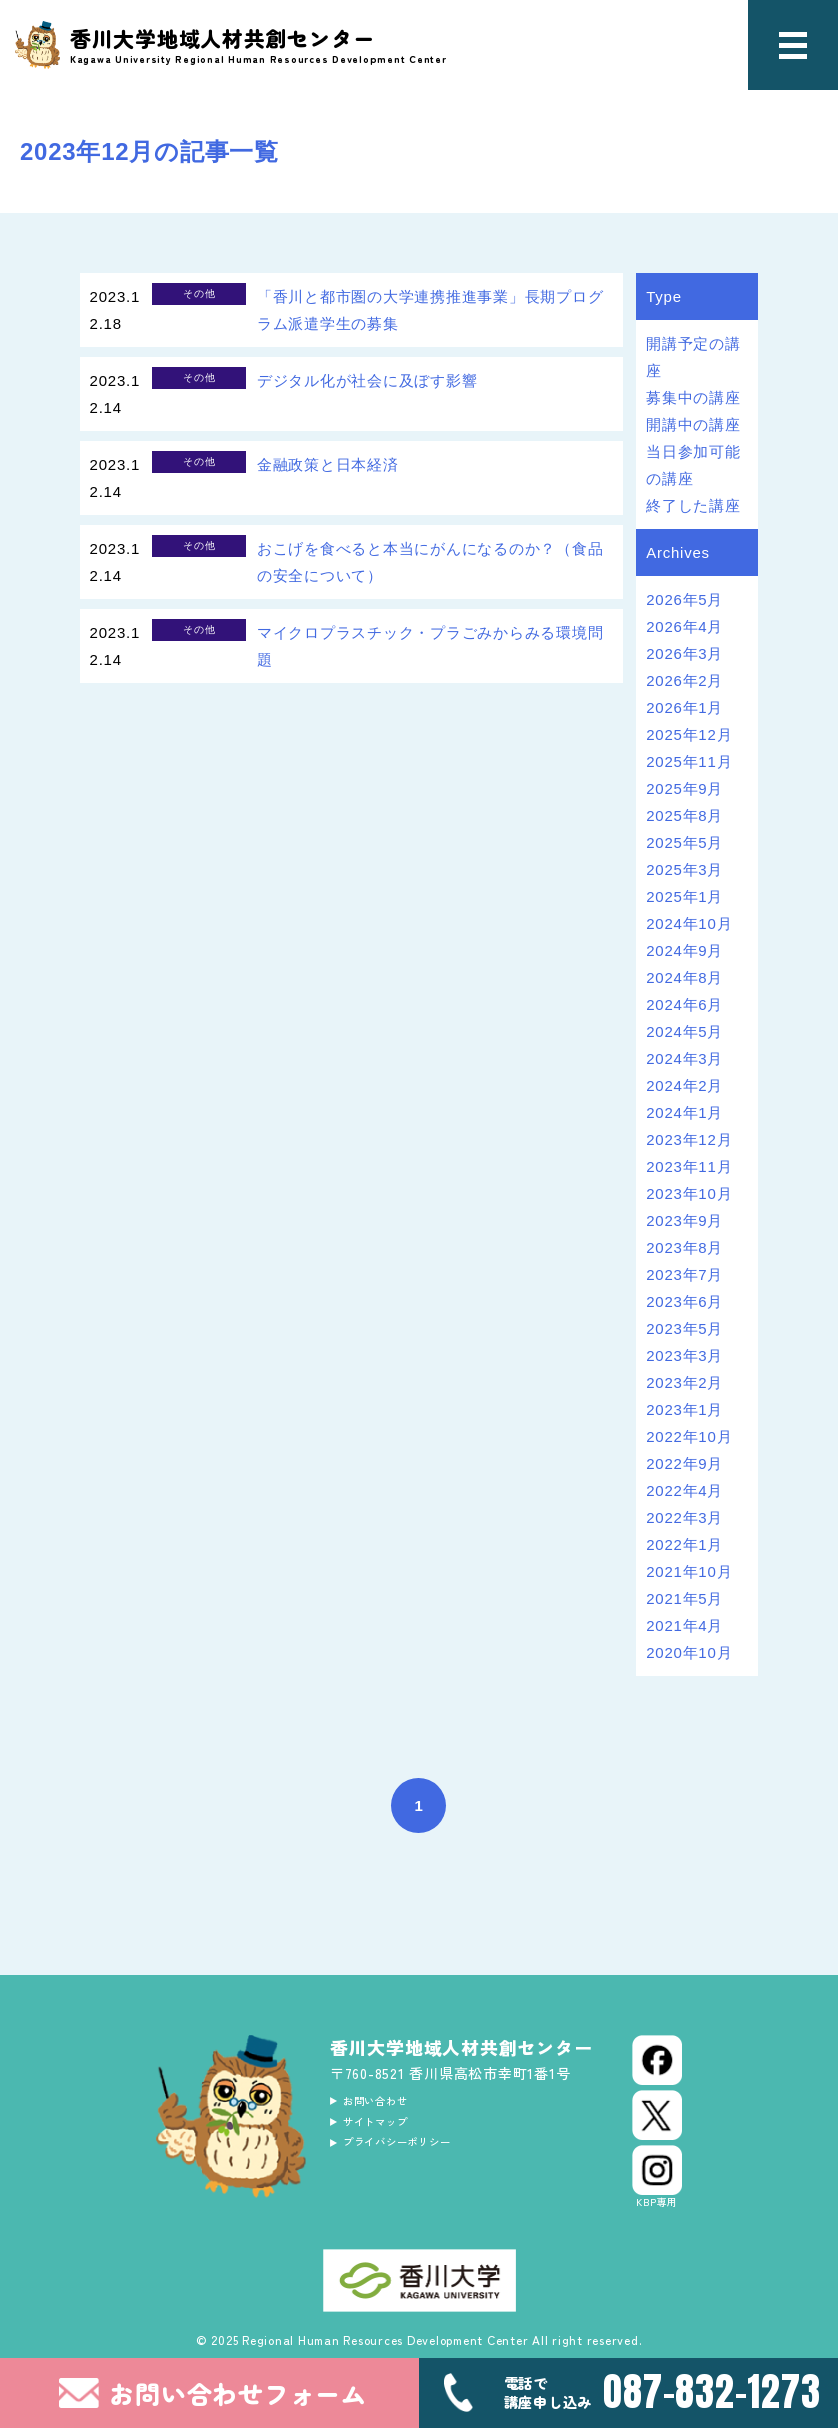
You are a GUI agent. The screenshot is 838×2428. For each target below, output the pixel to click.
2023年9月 (684, 1220)
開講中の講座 (693, 424)
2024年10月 (689, 923)
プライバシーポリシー (421, 2158)
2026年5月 (684, 599)
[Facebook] (657, 2060)
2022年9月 (684, 1463)
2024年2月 (684, 1085)
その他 (199, 293)
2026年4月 (684, 626)
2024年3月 (684, 1058)
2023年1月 (684, 1409)
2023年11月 (689, 1166)
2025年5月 (684, 842)
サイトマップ (391, 2131)
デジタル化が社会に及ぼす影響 (367, 380)
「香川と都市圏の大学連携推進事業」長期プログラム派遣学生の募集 (430, 310)
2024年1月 (684, 1112)
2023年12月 (689, 1139)
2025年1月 (684, 896)
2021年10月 (689, 1571)
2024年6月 (684, 1004)
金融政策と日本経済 (328, 464)
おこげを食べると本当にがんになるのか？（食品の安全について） (430, 562)
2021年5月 (684, 1598)
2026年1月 (684, 707)
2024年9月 (684, 950)
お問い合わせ (391, 2104)
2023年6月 (684, 1301)
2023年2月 (684, 1382)
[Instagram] (657, 2177)
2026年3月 (684, 653)
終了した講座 (693, 505)
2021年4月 (684, 1625)
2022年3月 (684, 1517)
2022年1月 (684, 1544)
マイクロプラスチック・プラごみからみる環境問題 (430, 646)
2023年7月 (684, 1274)
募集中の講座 (693, 397)
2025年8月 (684, 815)
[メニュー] (793, 45)
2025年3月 (684, 869)
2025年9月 (684, 788)
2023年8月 (684, 1247)
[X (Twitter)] (657, 2115)
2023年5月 (684, 1328)
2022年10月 (689, 1436)
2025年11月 (689, 761)
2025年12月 (689, 734)
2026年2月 (684, 680)
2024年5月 (684, 1031)
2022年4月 (684, 1490)
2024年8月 (684, 977)
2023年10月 (689, 1193)
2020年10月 (689, 1652)
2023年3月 (684, 1355)
